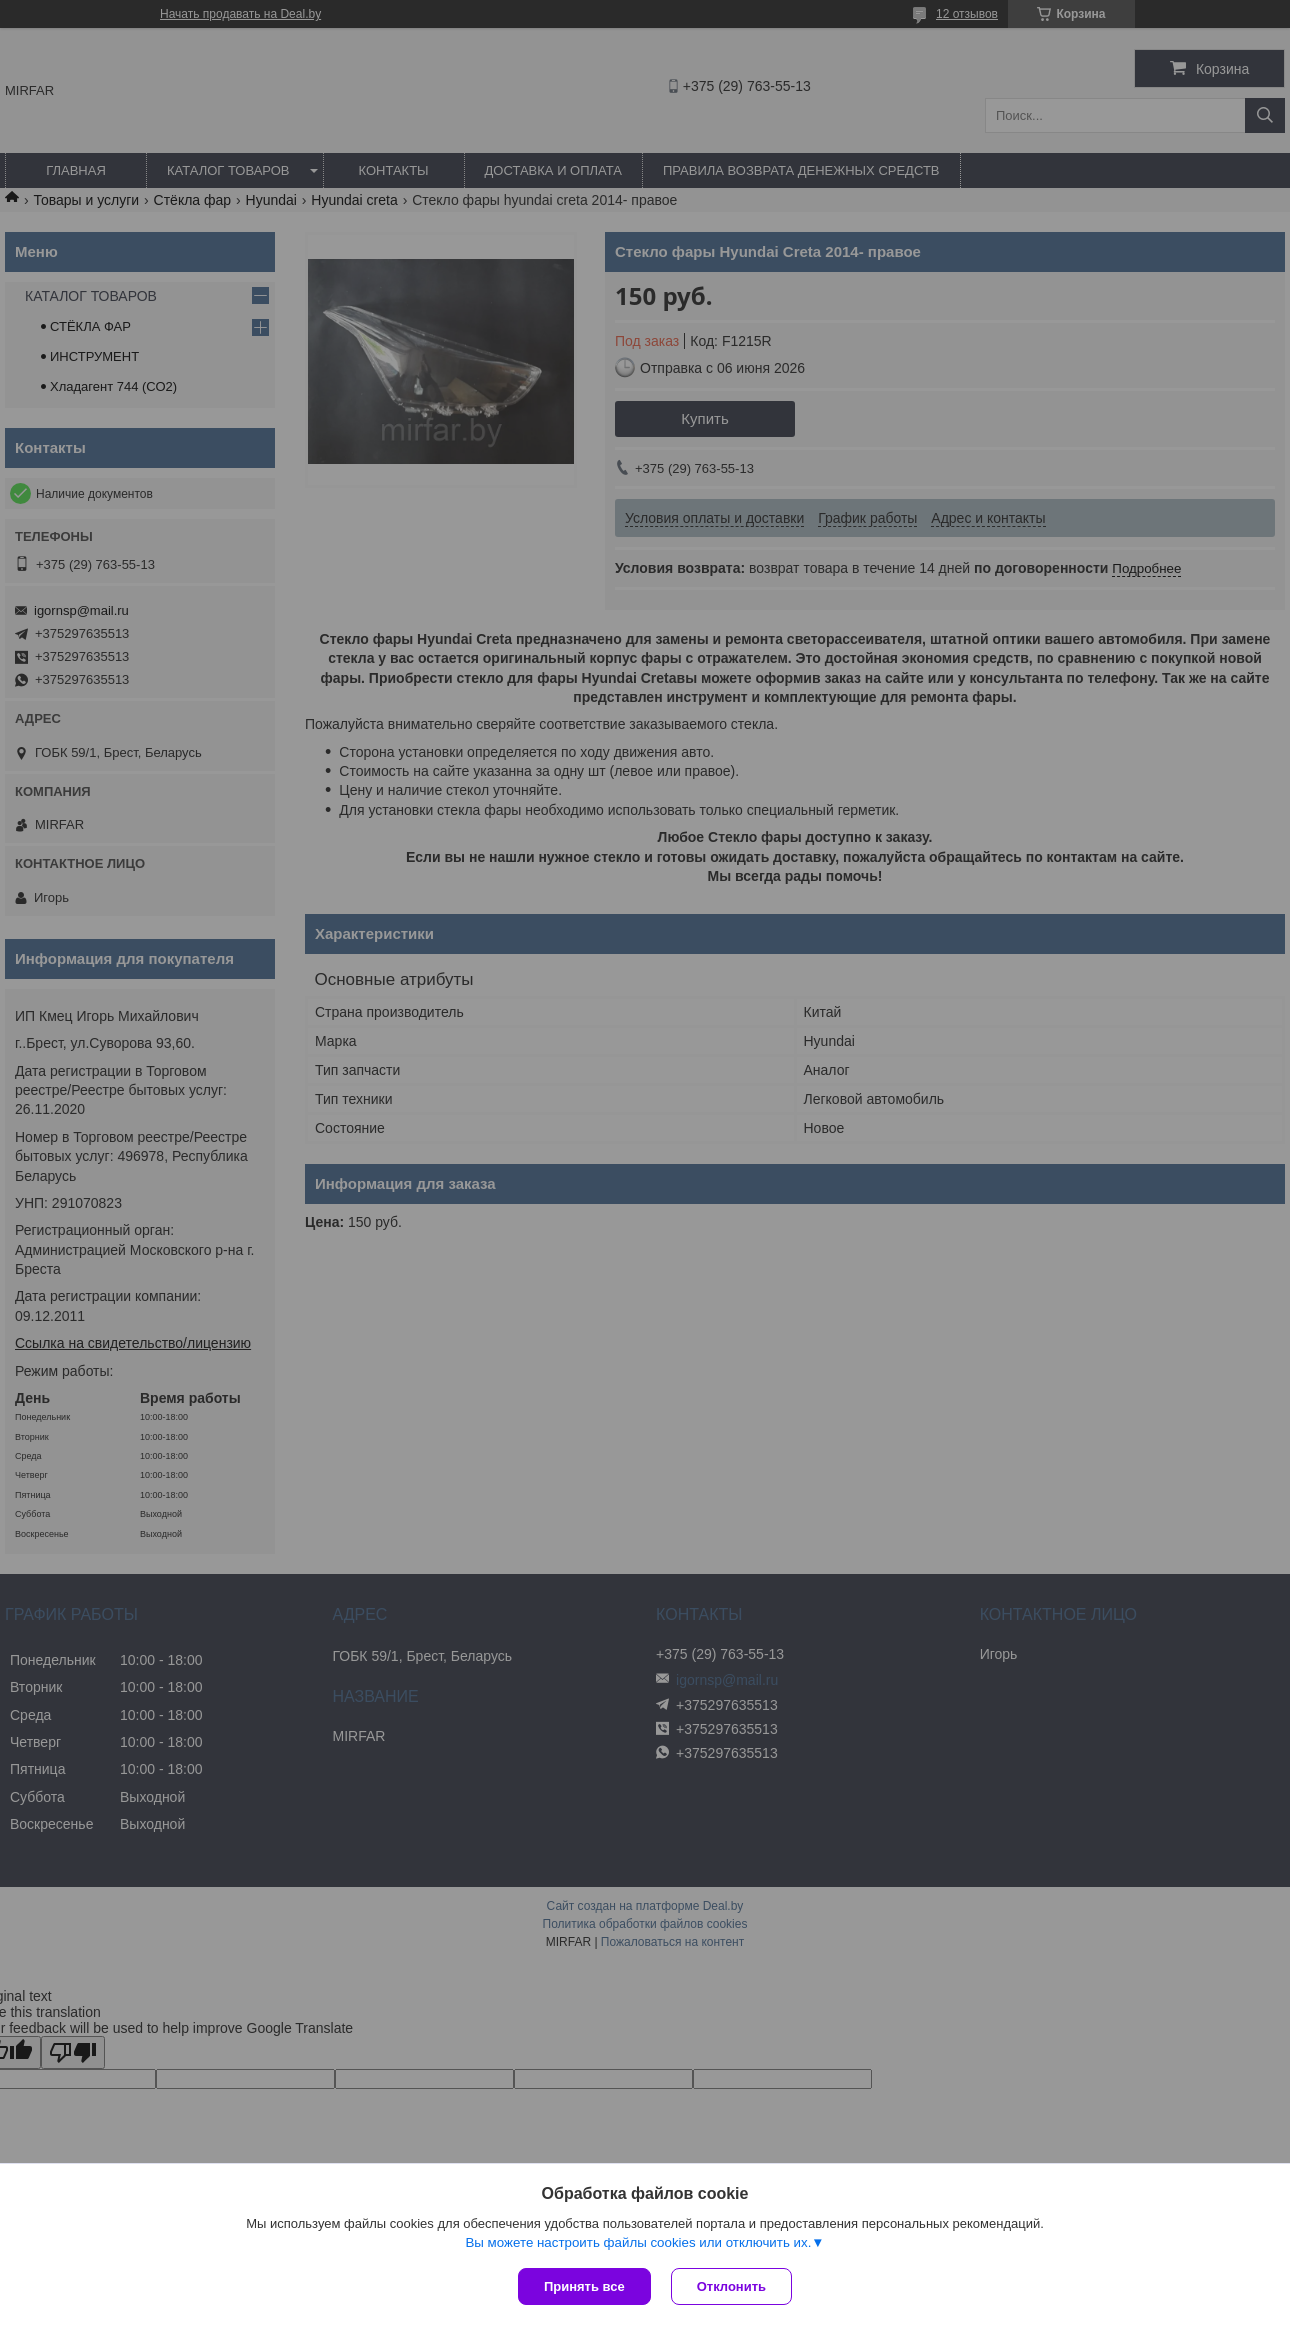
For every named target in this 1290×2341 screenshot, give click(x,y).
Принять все (584, 2286)
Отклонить (731, 2286)
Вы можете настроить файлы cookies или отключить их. (638, 2242)
